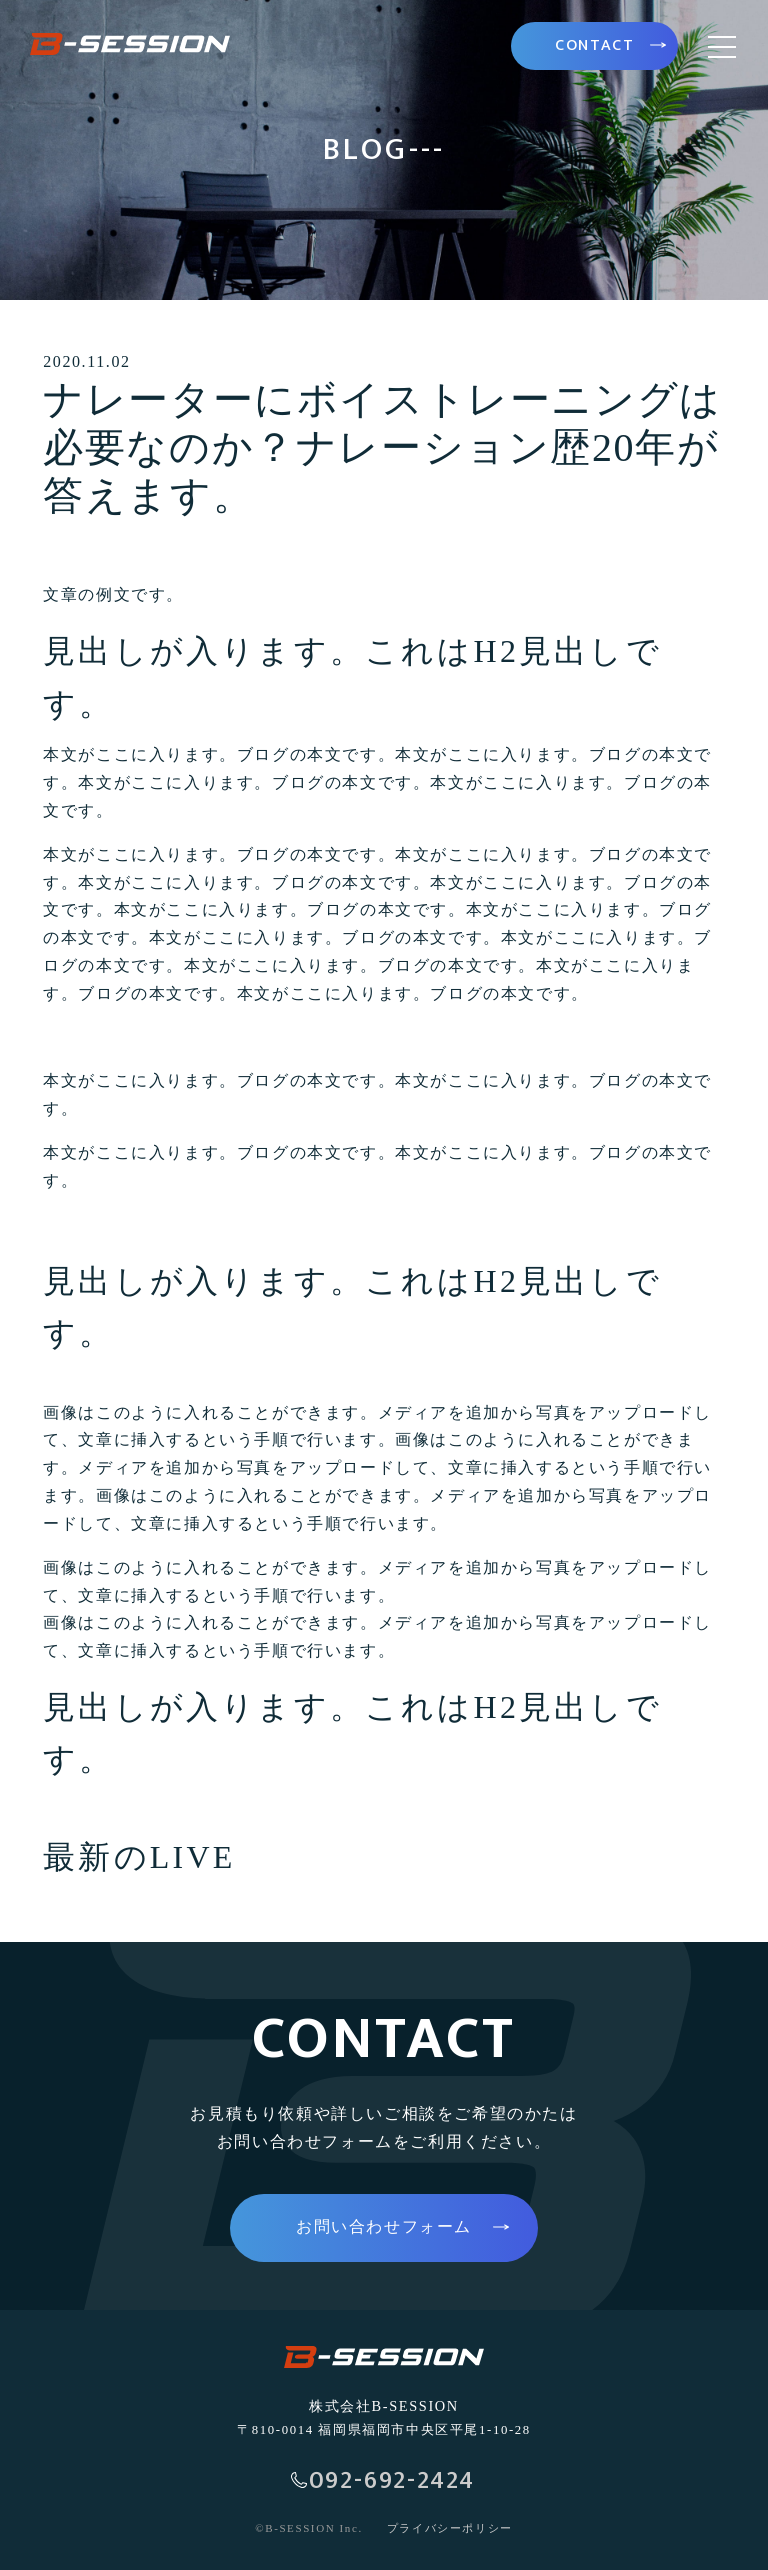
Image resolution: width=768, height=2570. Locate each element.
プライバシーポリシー (450, 2528)
